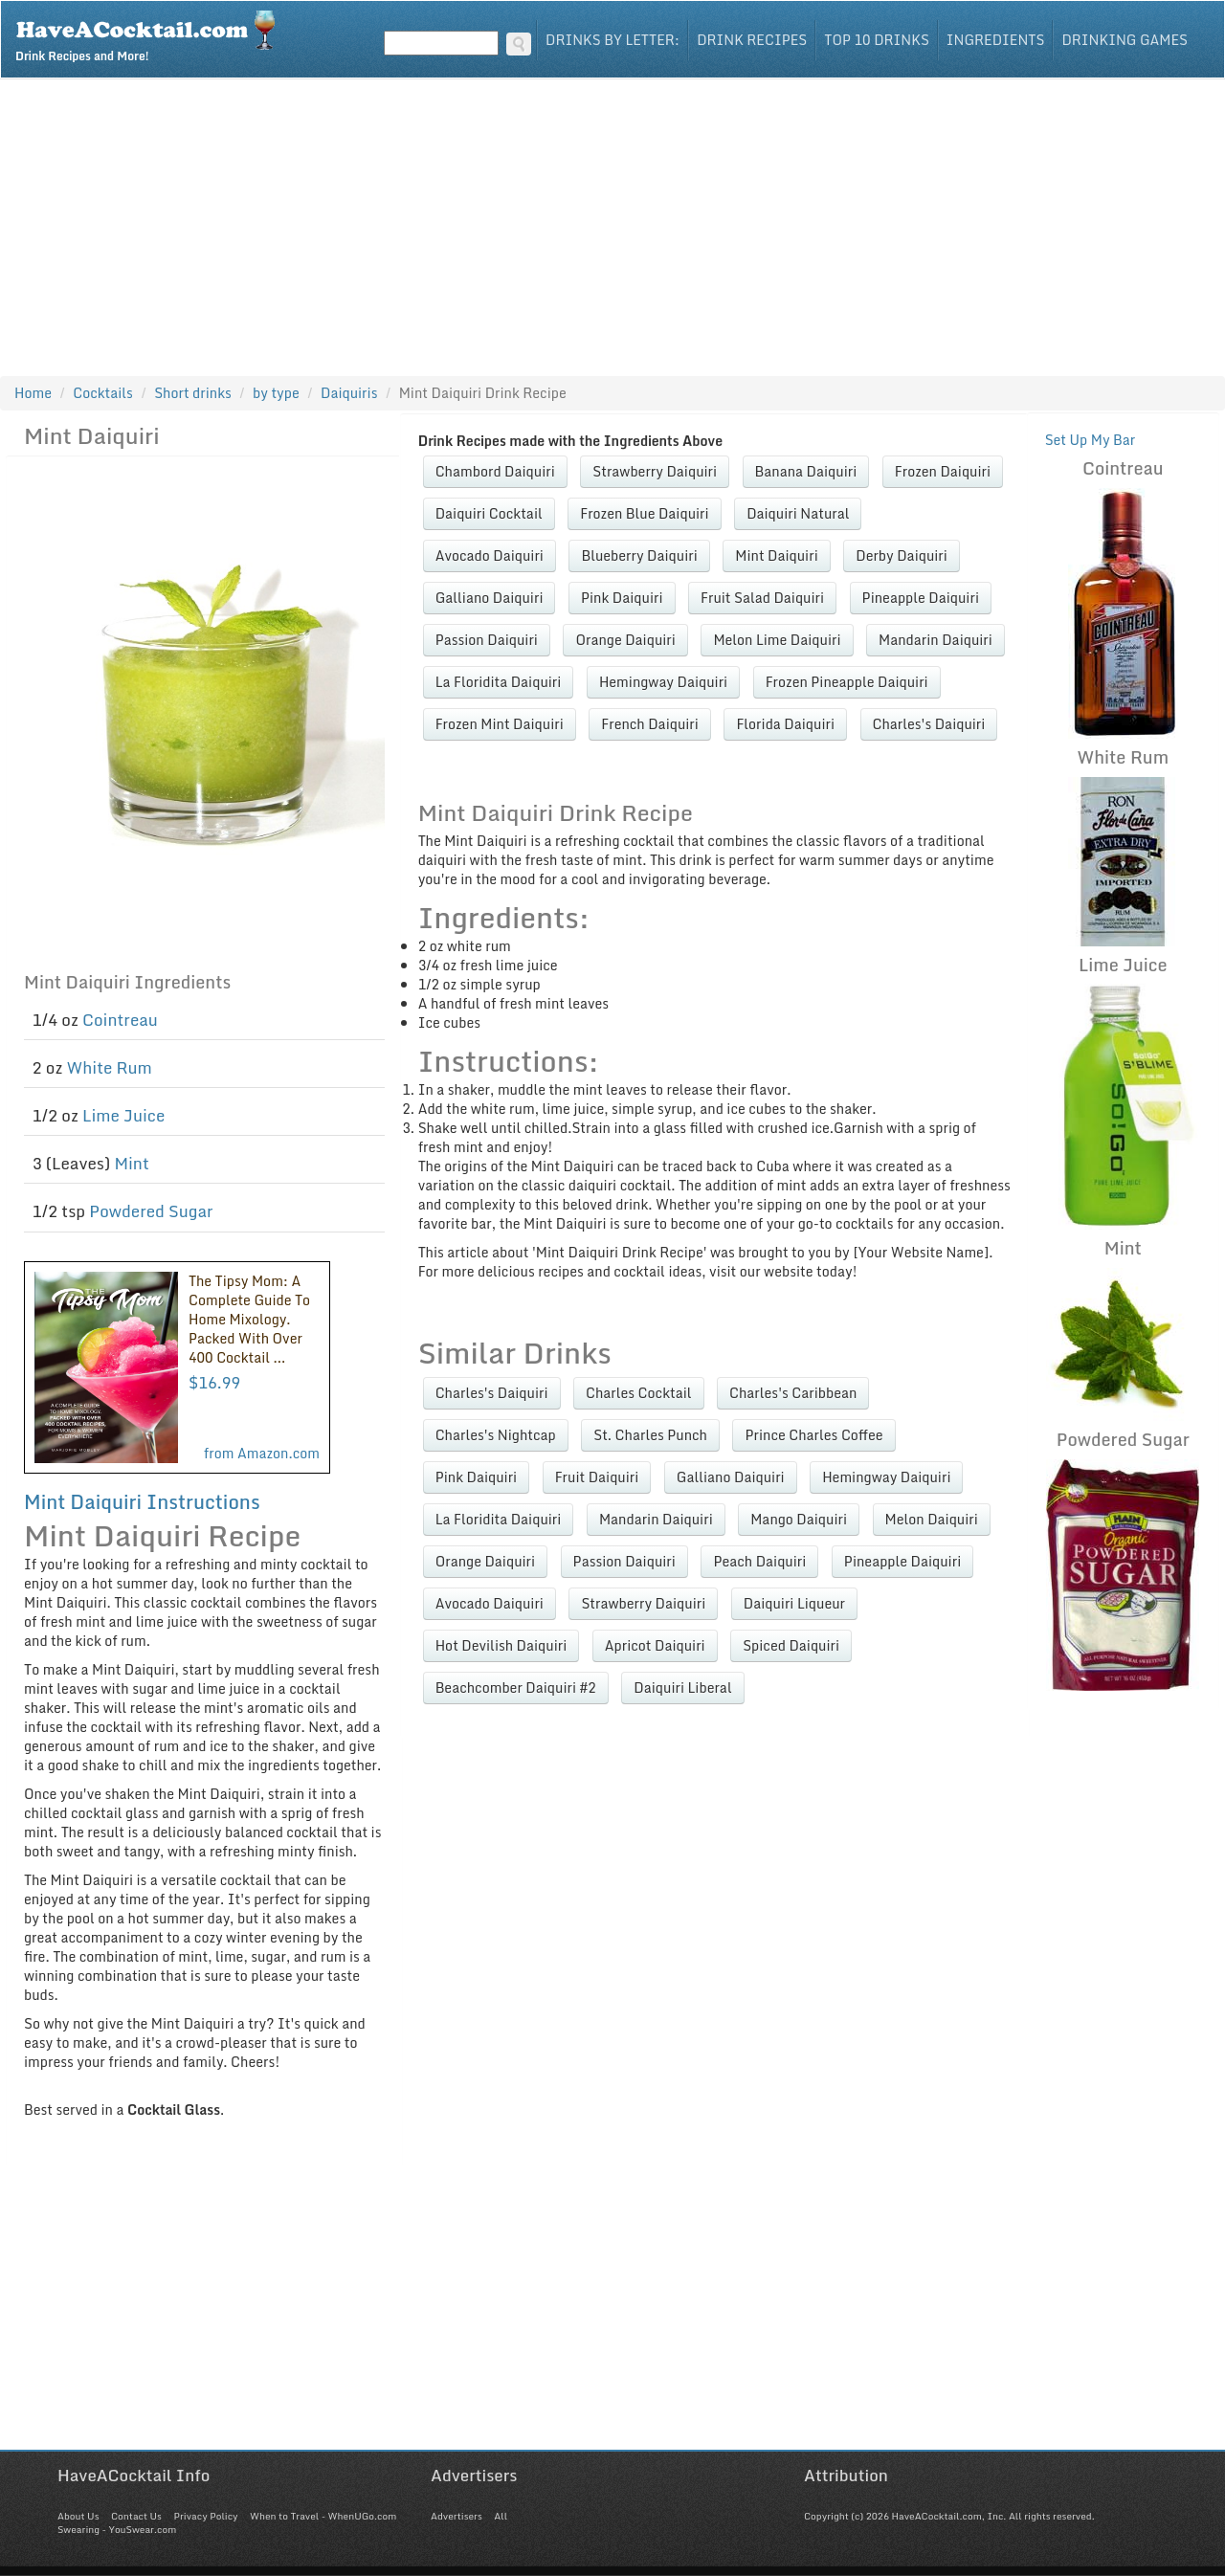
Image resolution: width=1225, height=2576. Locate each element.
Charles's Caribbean (793, 1393)
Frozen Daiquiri (943, 471)
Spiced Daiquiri (791, 1645)
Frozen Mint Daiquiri (499, 724)
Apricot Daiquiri (655, 1645)
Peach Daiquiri (759, 1561)
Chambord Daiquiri (495, 471)
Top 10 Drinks (876, 40)
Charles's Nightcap (495, 1435)
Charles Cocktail (639, 1393)
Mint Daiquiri (776, 555)
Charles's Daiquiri (929, 724)
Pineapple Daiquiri (920, 598)
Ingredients (996, 40)
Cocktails (103, 393)
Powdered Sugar (150, 1211)
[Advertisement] (612, 223)
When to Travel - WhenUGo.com (323, 2515)
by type (276, 393)
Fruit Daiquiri (597, 1477)
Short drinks (193, 393)
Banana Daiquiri (806, 471)
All (500, 2515)
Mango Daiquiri (798, 1519)
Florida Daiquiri (785, 724)
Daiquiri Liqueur (794, 1603)
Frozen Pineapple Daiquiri (847, 682)
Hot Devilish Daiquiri (501, 1645)
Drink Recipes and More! (151, 34)
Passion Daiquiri (486, 640)
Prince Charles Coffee (813, 1435)
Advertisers (456, 2515)
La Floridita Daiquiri (498, 682)
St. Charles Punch (650, 1435)
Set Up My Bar (1090, 440)
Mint (131, 1163)
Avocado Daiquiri (489, 555)
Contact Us (136, 2515)
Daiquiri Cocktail (489, 513)
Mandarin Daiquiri (935, 640)
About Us (78, 2515)
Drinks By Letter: (612, 40)
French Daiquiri (650, 724)
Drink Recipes (752, 40)
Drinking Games (1124, 40)
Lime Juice (123, 1115)
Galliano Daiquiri (489, 598)
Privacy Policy (205, 2515)
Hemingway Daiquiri (663, 682)
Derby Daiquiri (901, 555)
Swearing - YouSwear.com (116, 2529)
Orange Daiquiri (625, 640)
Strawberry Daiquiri (654, 471)
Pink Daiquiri (622, 598)
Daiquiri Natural (797, 513)
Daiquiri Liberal (682, 1688)
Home (33, 393)
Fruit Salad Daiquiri (762, 598)
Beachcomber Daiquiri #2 (515, 1688)
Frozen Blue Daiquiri (644, 513)
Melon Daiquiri (931, 1519)
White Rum (109, 1067)
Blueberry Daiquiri (639, 555)
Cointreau (120, 1020)
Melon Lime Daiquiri (776, 640)
